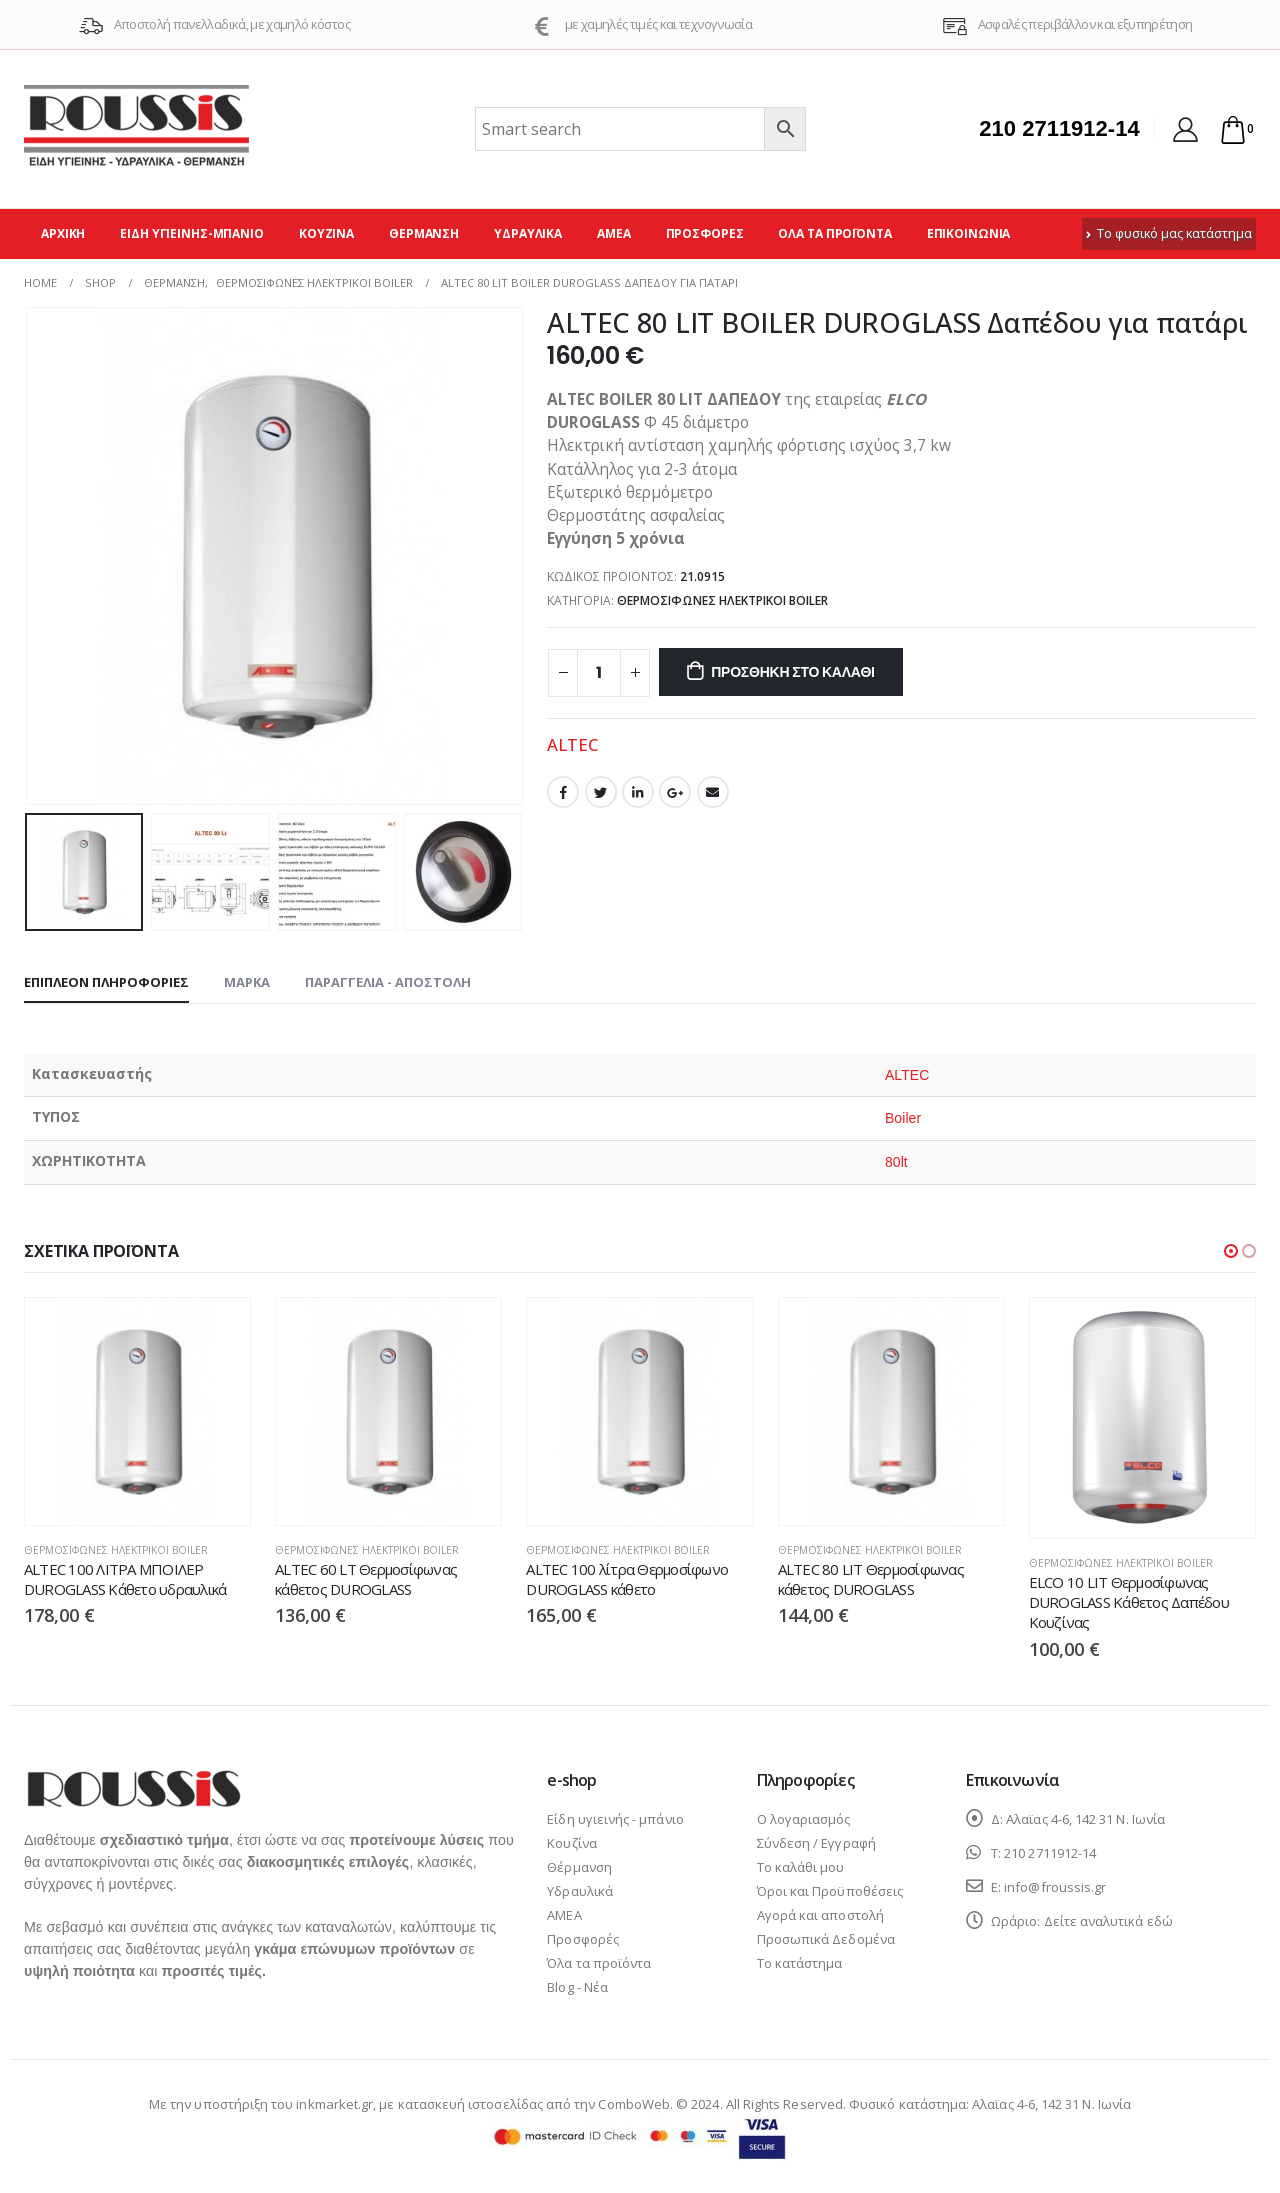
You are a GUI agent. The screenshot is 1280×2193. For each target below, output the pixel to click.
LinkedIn (638, 792)
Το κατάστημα (800, 1963)
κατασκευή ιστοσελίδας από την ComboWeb (534, 2104)
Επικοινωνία (969, 233)
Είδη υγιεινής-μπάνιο (192, 233)
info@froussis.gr (1055, 1887)
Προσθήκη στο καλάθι (793, 672)
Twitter (601, 792)
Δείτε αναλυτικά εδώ (1108, 1921)
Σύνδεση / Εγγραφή (816, 1843)
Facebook (563, 792)
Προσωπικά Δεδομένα (826, 1939)
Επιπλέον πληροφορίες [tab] (106, 982)
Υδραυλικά (528, 233)
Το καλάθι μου (801, 1867)
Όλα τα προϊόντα (834, 233)
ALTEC (572, 744)
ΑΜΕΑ (614, 233)
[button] (1231, 1251)
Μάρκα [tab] (247, 982)
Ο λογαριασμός (804, 1819)
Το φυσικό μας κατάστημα (1169, 233)
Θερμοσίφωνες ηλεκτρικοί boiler (722, 600)
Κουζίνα (326, 233)
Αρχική (63, 233)
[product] (137, 1411)
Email (713, 792)
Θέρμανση (424, 233)
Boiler (903, 1118)
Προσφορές (705, 233)
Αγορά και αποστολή (820, 1915)
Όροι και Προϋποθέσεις (830, 1891)
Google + (675, 792)
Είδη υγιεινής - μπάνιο (615, 1819)
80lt (896, 1162)
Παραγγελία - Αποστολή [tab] (388, 982)
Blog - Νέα (577, 1987)
